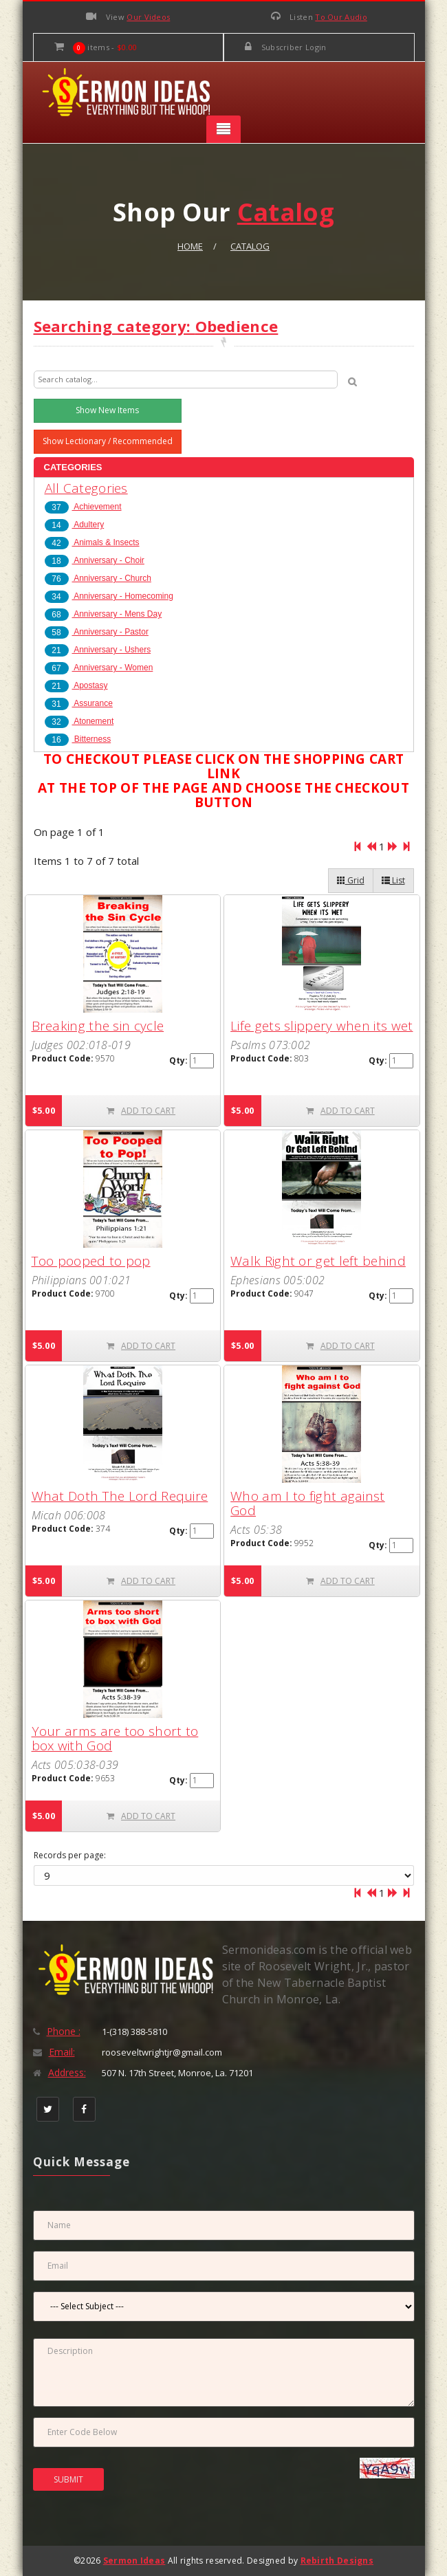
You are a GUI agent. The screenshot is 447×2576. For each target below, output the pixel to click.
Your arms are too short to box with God (115, 1738)
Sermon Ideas (134, 2560)
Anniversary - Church (98, 578)
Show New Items (107, 410)
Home (190, 246)
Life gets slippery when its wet (321, 1026)
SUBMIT (68, 2479)
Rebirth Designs (337, 2560)
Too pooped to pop (91, 1261)
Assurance (79, 703)
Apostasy (76, 685)
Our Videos (148, 17)
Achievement (83, 506)
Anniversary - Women (99, 667)
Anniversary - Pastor (97, 632)
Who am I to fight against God (307, 1503)
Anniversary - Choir (94, 560)
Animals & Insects (92, 542)
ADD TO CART (141, 1110)
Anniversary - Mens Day (103, 614)
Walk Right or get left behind (318, 1261)
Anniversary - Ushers (98, 649)
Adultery (75, 524)
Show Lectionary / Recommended (108, 441)
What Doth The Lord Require (120, 1496)
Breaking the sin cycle (98, 1026)
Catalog (250, 246)
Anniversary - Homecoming (109, 596)
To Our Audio (341, 17)
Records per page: (70, 1855)
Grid (350, 880)
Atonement (79, 721)
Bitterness (78, 739)
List (393, 880)
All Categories (86, 488)
